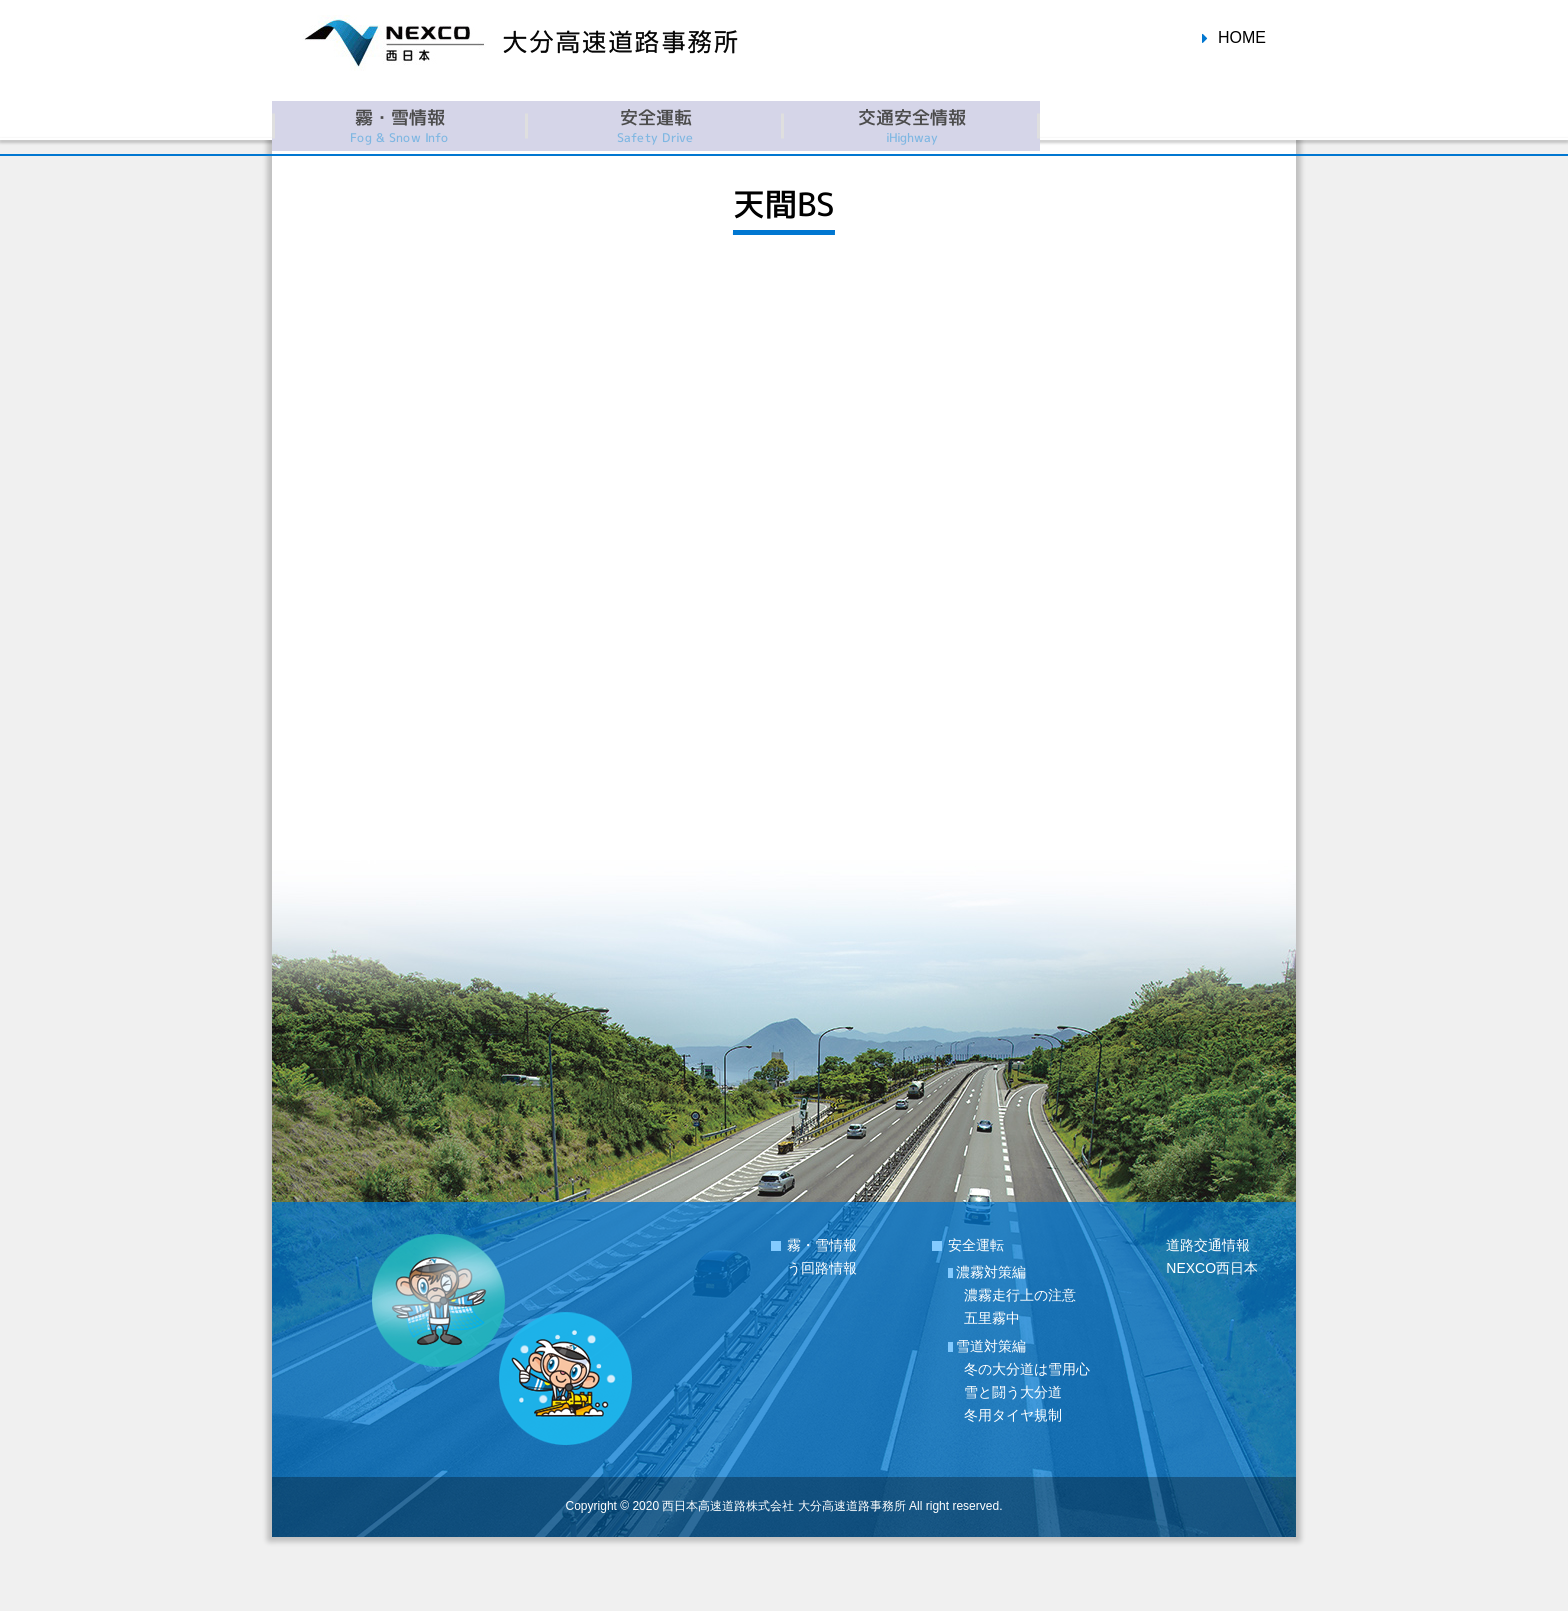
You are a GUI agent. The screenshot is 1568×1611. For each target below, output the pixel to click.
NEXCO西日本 (1212, 1268)
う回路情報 (822, 1268)
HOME (1242, 37)
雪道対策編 (991, 1346)
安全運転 (976, 1245)
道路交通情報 (1208, 1245)
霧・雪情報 (822, 1245)
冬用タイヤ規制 (1013, 1415)
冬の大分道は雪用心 (1027, 1369)
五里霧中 (992, 1318)
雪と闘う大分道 (1013, 1392)
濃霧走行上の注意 (1020, 1295)
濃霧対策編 (991, 1272)
